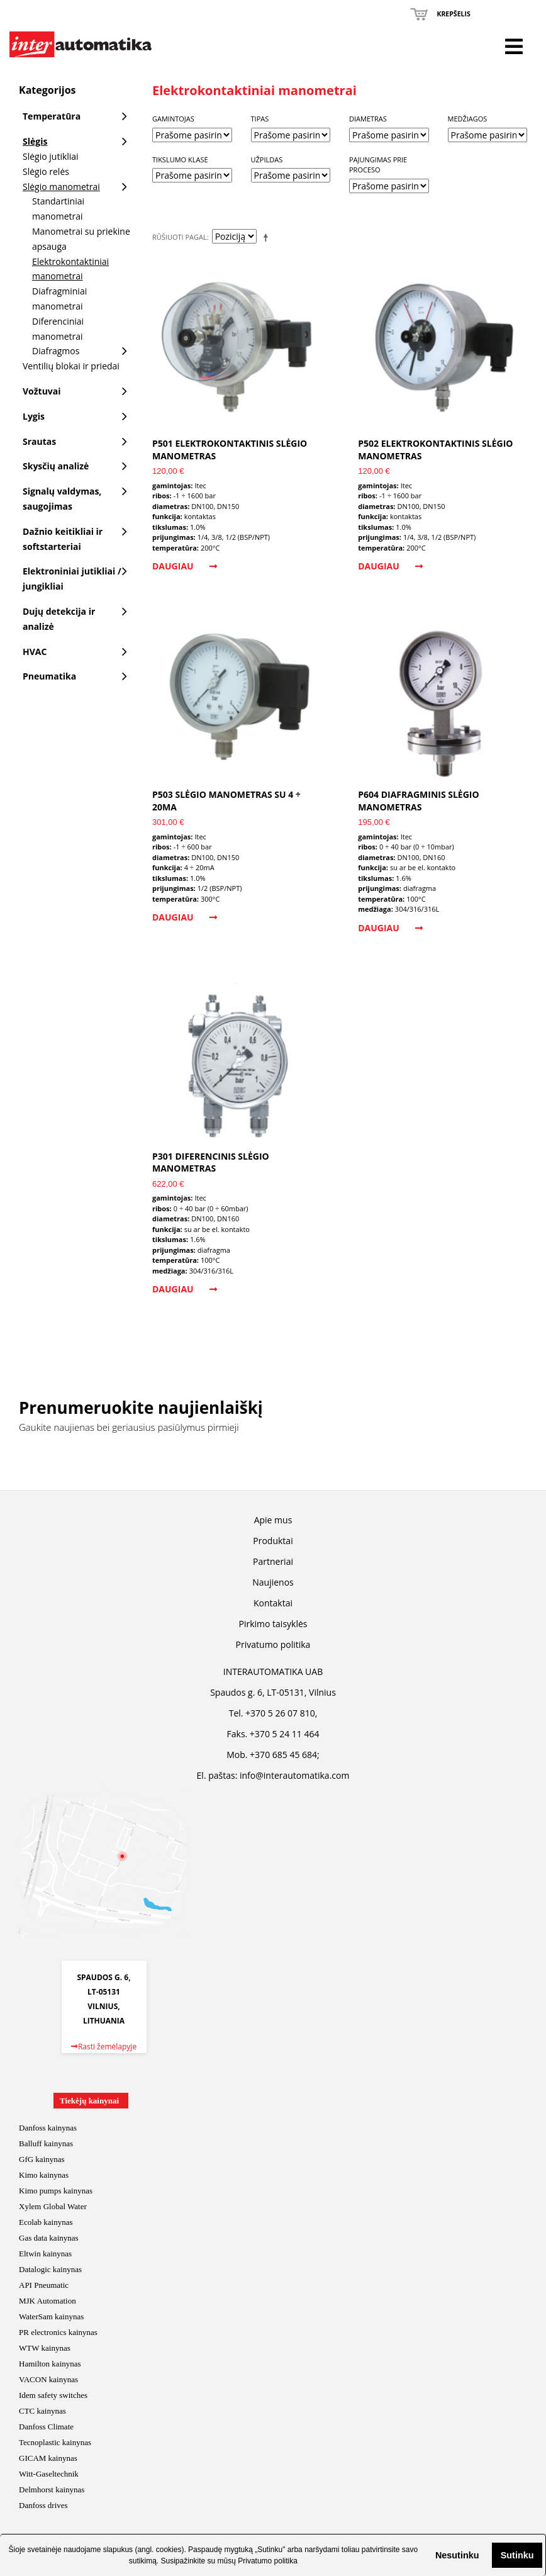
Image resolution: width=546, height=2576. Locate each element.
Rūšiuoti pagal (179, 237)
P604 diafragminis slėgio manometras (418, 800)
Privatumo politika (268, 2560)
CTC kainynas (42, 2411)
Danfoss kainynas (48, 2127)
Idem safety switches (53, 2395)
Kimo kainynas (44, 2175)
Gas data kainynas (49, 2238)
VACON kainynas (48, 2379)
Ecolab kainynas (46, 2222)
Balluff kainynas (46, 2143)
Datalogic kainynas (50, 2269)
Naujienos (273, 1582)
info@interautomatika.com (294, 1775)
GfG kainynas (42, 2159)
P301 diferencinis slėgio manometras (210, 1162)
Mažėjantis (268, 237)
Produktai (272, 1541)
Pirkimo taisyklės (273, 1624)
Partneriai (273, 1561)
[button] (425, 2555)
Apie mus (273, 1520)
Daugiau (184, 566)
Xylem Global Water (53, 2206)
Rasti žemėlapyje (103, 2046)
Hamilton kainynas (50, 2363)
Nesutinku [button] (457, 2555)
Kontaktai (273, 1603)
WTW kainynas (44, 2348)
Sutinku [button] (517, 2555)
